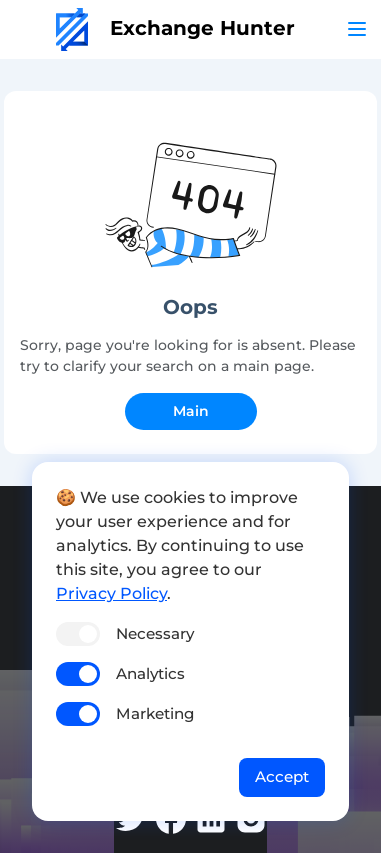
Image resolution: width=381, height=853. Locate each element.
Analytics (150, 673)
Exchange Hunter (175, 28)
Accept (282, 776)
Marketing (155, 713)
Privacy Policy (111, 593)
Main (191, 411)
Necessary (155, 633)
